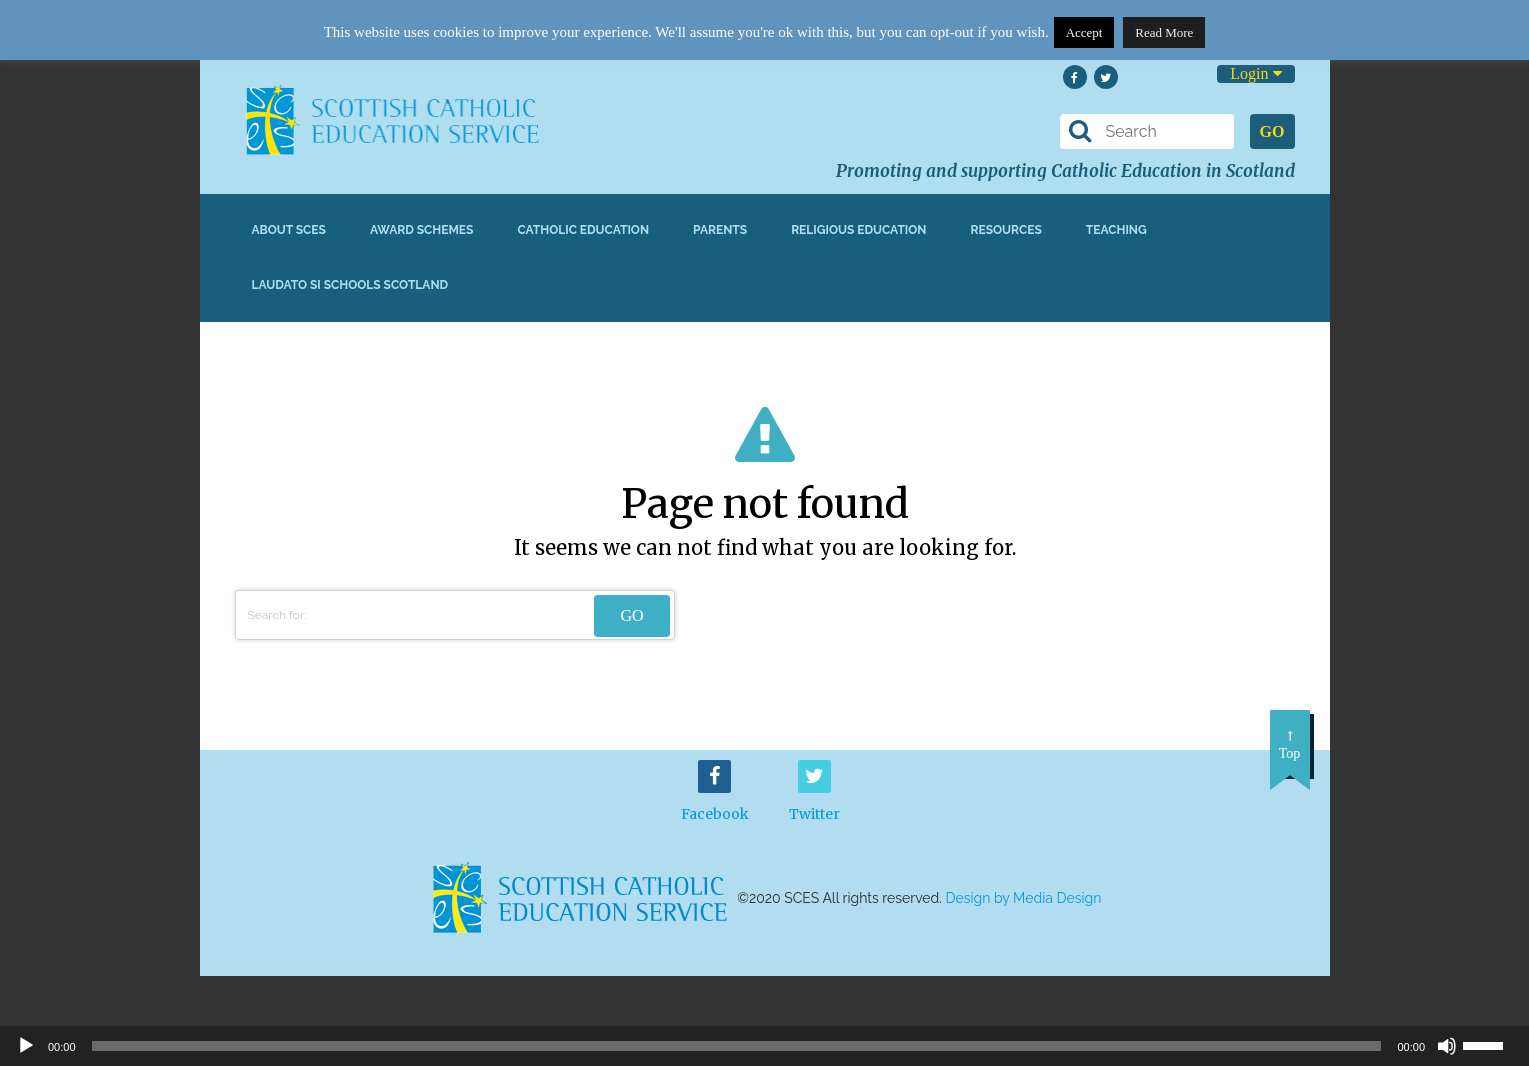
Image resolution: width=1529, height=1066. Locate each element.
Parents (720, 230)
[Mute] (1447, 1046)
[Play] (26, 1046)
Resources (1005, 230)
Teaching (1116, 230)
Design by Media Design (1024, 898)
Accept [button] (1084, 32)
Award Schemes (422, 230)
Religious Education (858, 230)
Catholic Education (583, 230)
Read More (1164, 32)
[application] (764, 1046)
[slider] (1491, 1044)
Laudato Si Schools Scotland (350, 285)
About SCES (289, 230)
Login (1255, 73)
